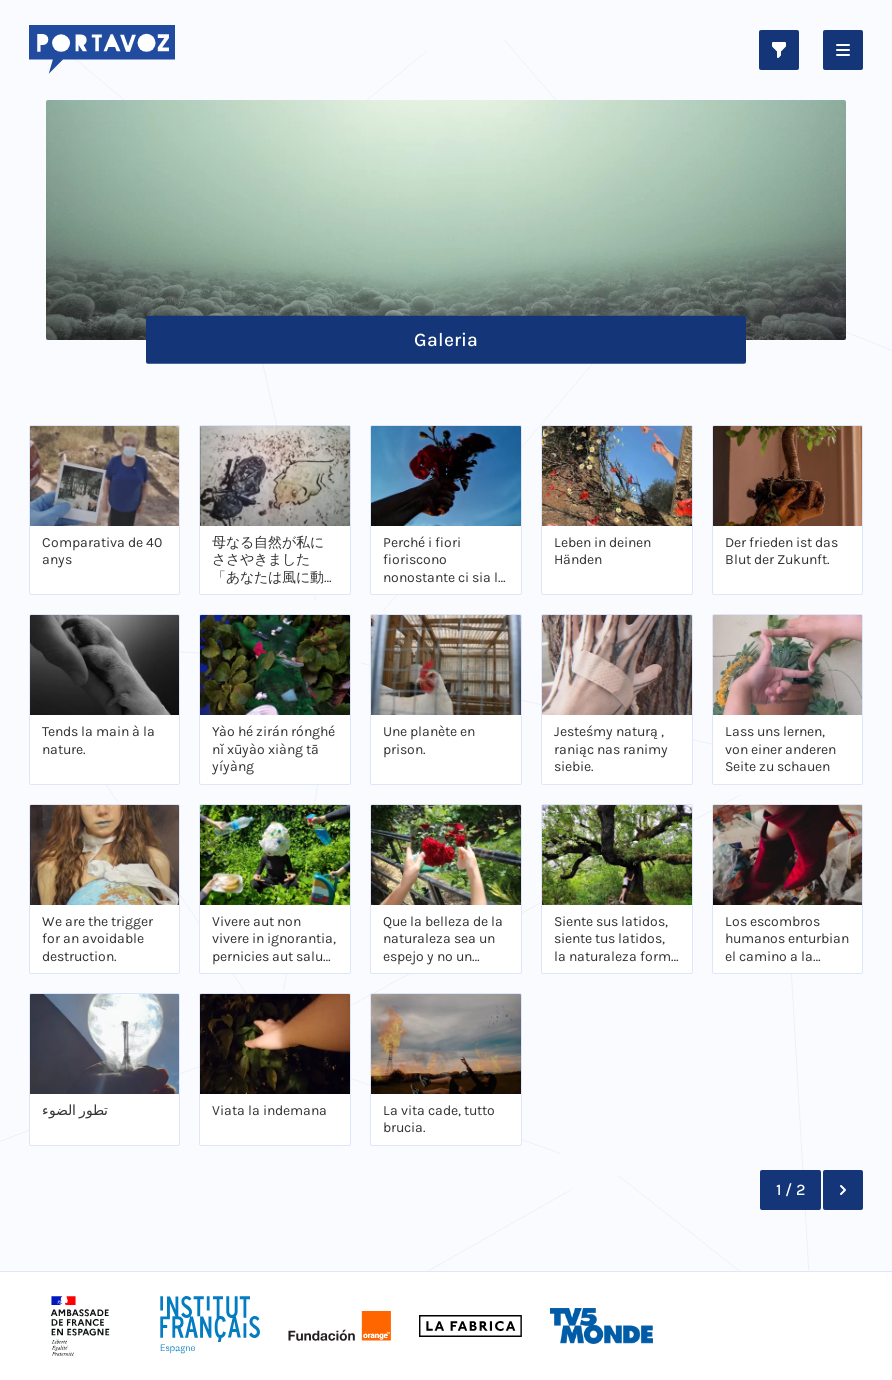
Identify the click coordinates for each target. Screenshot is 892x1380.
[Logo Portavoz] (102, 49)
